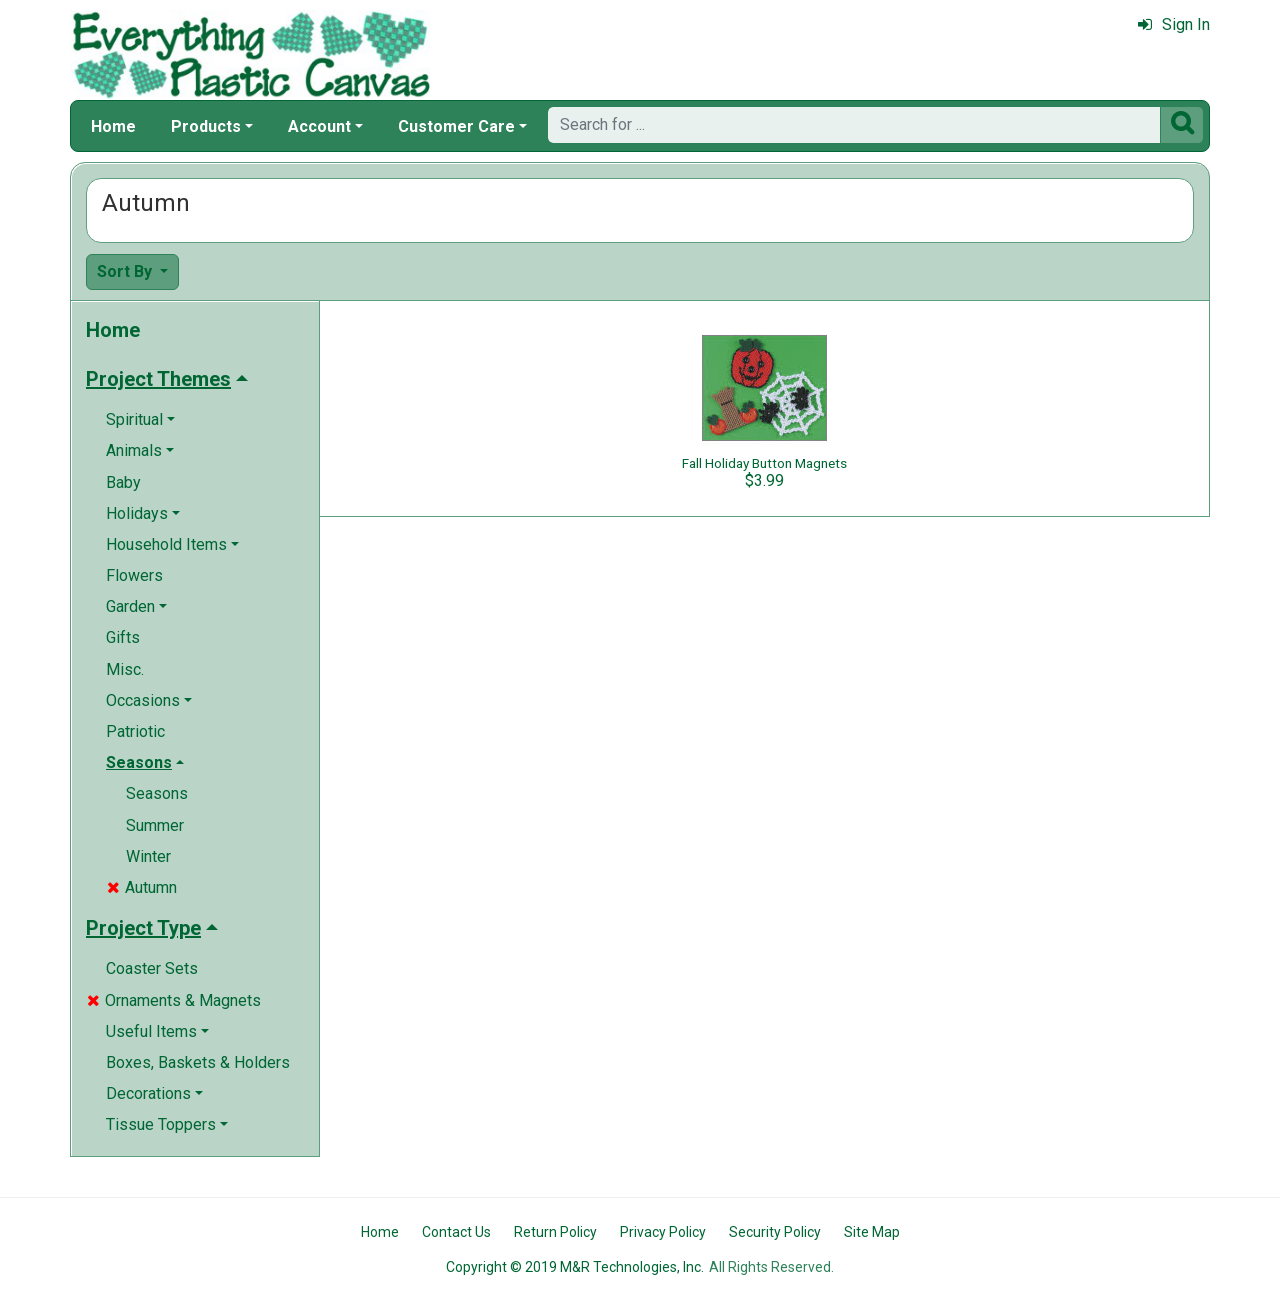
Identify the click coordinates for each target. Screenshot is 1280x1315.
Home (113, 126)
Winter (148, 856)
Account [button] (319, 126)
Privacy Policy (663, 1232)
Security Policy (775, 1232)
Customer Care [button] (456, 126)
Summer (155, 825)
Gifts (123, 637)
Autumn (142, 887)
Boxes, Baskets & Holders (198, 1062)
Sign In (1174, 24)
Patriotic (135, 731)
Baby (123, 482)
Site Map (872, 1232)
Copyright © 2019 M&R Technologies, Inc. (575, 1267)
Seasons (157, 793)
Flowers (134, 575)
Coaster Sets (152, 968)
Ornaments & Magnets (174, 1000)
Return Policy (555, 1232)
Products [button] (206, 126)
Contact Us (456, 1232)
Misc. (125, 669)
